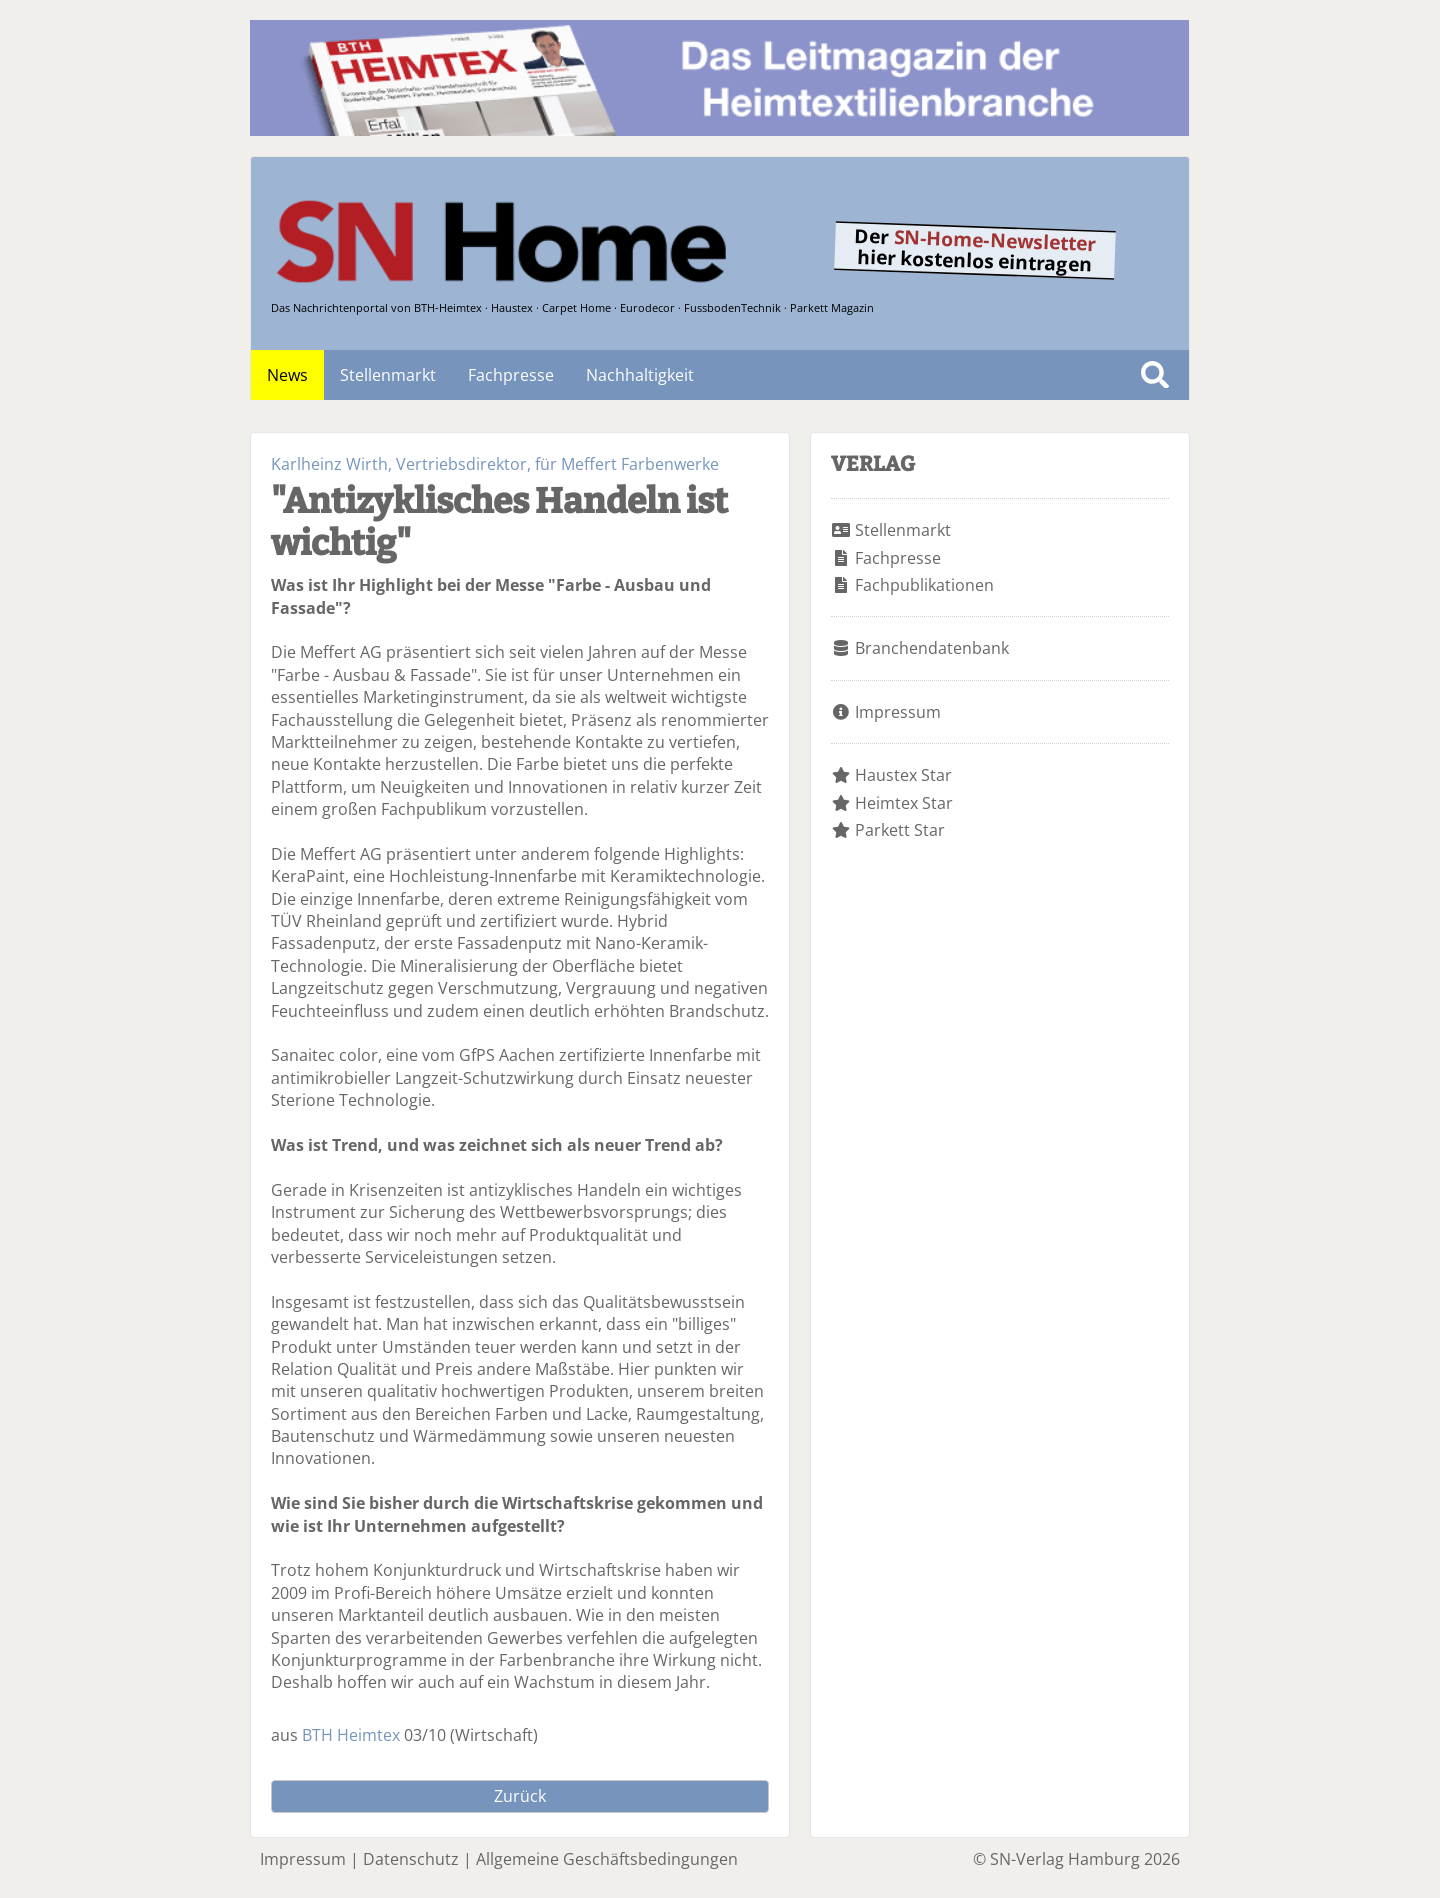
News (287, 375)
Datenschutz (411, 1859)
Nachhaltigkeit (640, 375)
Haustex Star (903, 775)
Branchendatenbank (932, 648)
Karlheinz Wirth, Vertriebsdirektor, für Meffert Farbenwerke (495, 464)
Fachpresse (511, 375)
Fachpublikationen (924, 585)
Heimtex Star (904, 803)
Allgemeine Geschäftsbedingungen (607, 1859)
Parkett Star (900, 830)
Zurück (520, 1796)
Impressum (898, 712)
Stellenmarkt (388, 375)
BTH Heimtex (351, 1735)
